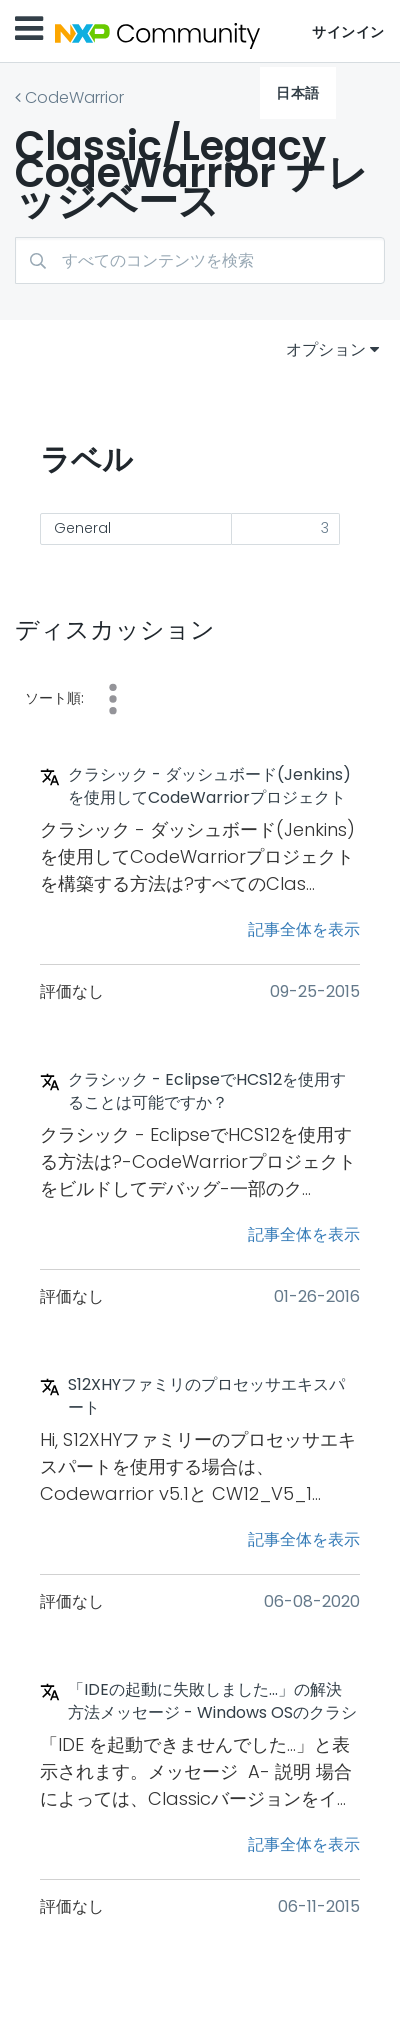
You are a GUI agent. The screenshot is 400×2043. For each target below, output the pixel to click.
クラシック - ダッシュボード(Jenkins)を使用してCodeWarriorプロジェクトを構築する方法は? (209, 787)
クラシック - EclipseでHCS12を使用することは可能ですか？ (207, 1091)
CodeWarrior (74, 97)
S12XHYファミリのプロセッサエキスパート (206, 1396)
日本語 (298, 93)
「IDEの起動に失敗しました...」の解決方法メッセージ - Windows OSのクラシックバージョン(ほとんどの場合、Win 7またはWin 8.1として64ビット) (212, 1702)
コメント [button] (113, 699)
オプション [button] (326, 349)
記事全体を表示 (304, 929)
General (82, 528)
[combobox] (200, 260)
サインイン (348, 32)
